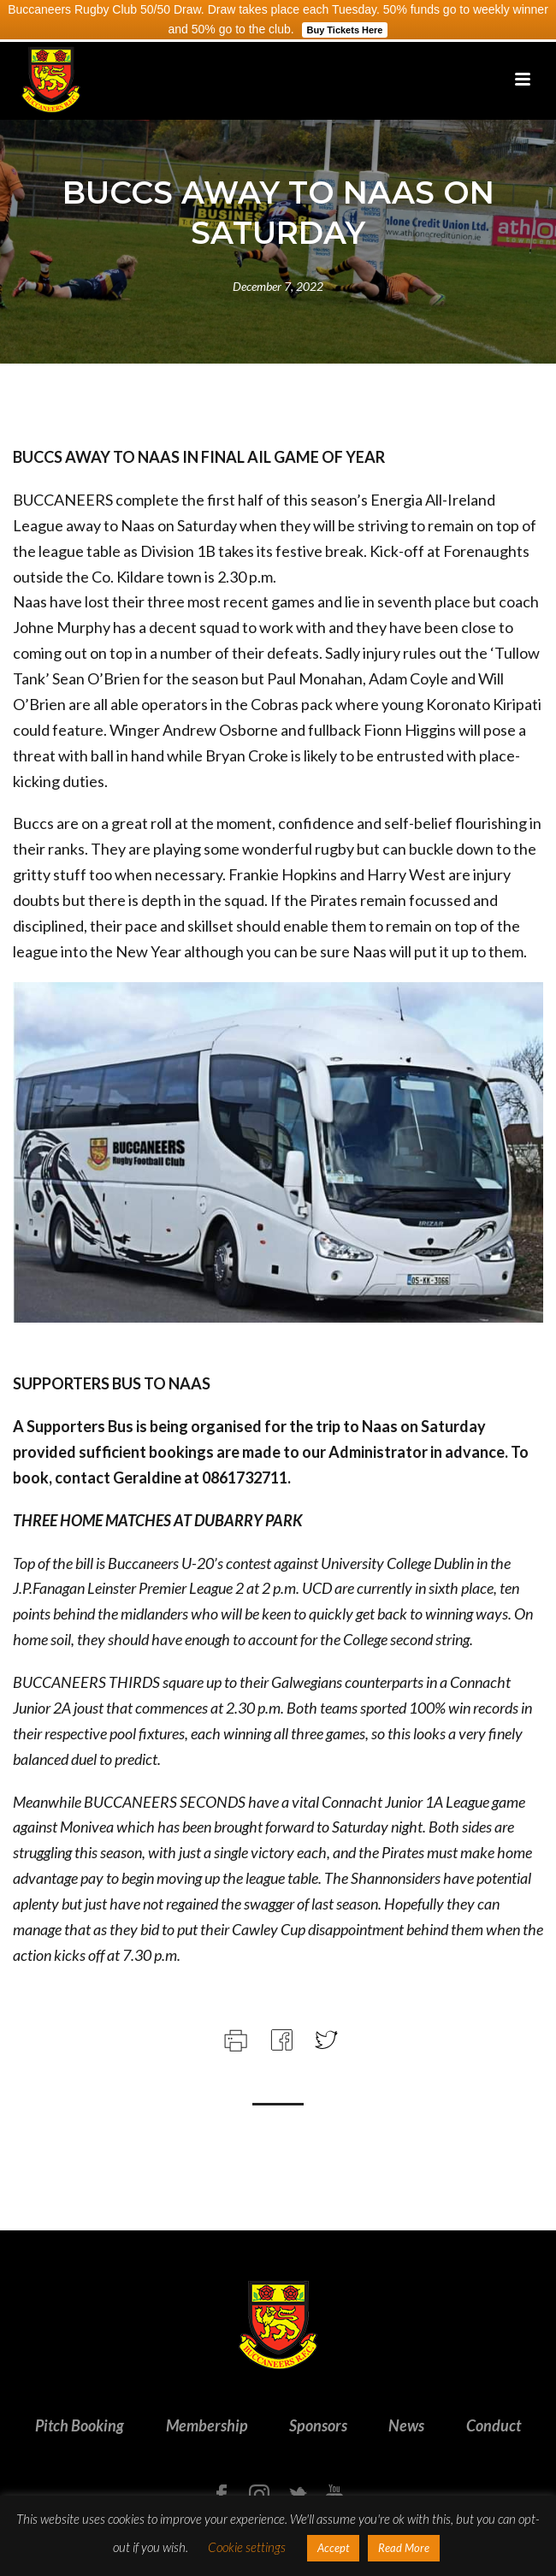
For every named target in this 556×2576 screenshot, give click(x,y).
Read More (403, 2548)
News (406, 2425)
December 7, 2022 (278, 286)
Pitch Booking (79, 2425)
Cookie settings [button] (247, 2547)
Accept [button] (333, 2548)
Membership (207, 2425)
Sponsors (318, 2425)
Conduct (493, 2425)
